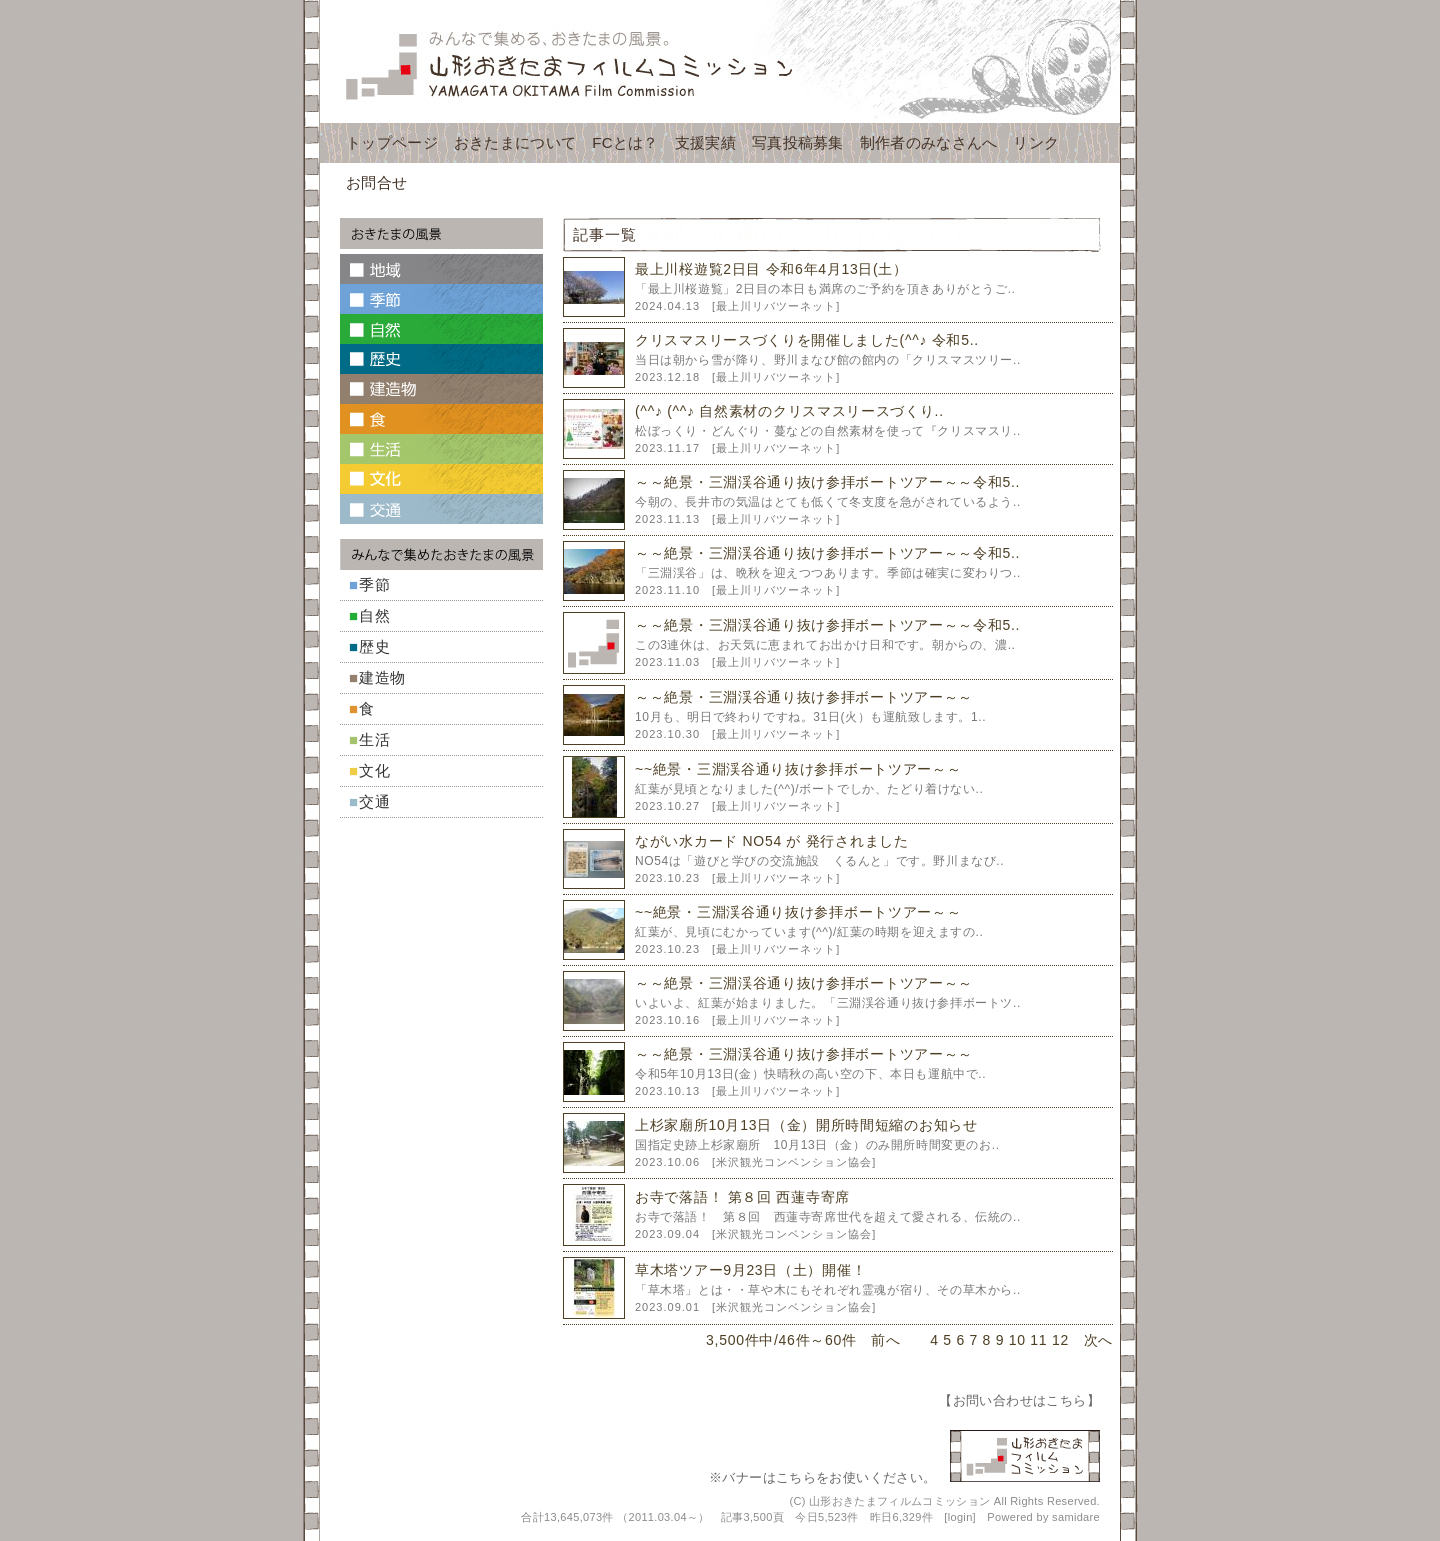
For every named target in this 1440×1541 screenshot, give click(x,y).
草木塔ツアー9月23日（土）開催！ (750, 1270)
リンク (1036, 142)
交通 (375, 801)
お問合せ (376, 182)
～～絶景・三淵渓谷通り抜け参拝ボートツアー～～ (804, 697)
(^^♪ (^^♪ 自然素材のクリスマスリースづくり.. (789, 411)
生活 (375, 739)
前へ (885, 1340)
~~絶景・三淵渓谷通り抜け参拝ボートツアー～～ (798, 769)
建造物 (382, 677)
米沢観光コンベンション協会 (794, 1162)
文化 (375, 770)
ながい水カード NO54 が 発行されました (772, 841)
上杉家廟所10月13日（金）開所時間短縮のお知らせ (806, 1125)
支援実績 (705, 142)
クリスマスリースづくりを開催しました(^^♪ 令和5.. (807, 340)
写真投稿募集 (798, 142)
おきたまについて (515, 142)
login (960, 1517)
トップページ (392, 142)
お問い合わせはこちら (1020, 1400)
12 (1060, 1340)
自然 (375, 615)
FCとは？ (625, 142)
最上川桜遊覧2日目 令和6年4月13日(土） (771, 269)
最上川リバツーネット (776, 306)
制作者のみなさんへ (929, 142)
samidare (1076, 1517)
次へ (1098, 1340)
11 (1038, 1340)
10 (1017, 1340)
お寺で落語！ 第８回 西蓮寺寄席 (742, 1197)
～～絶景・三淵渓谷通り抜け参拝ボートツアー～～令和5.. (827, 482)
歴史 (375, 646)
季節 (375, 584)
